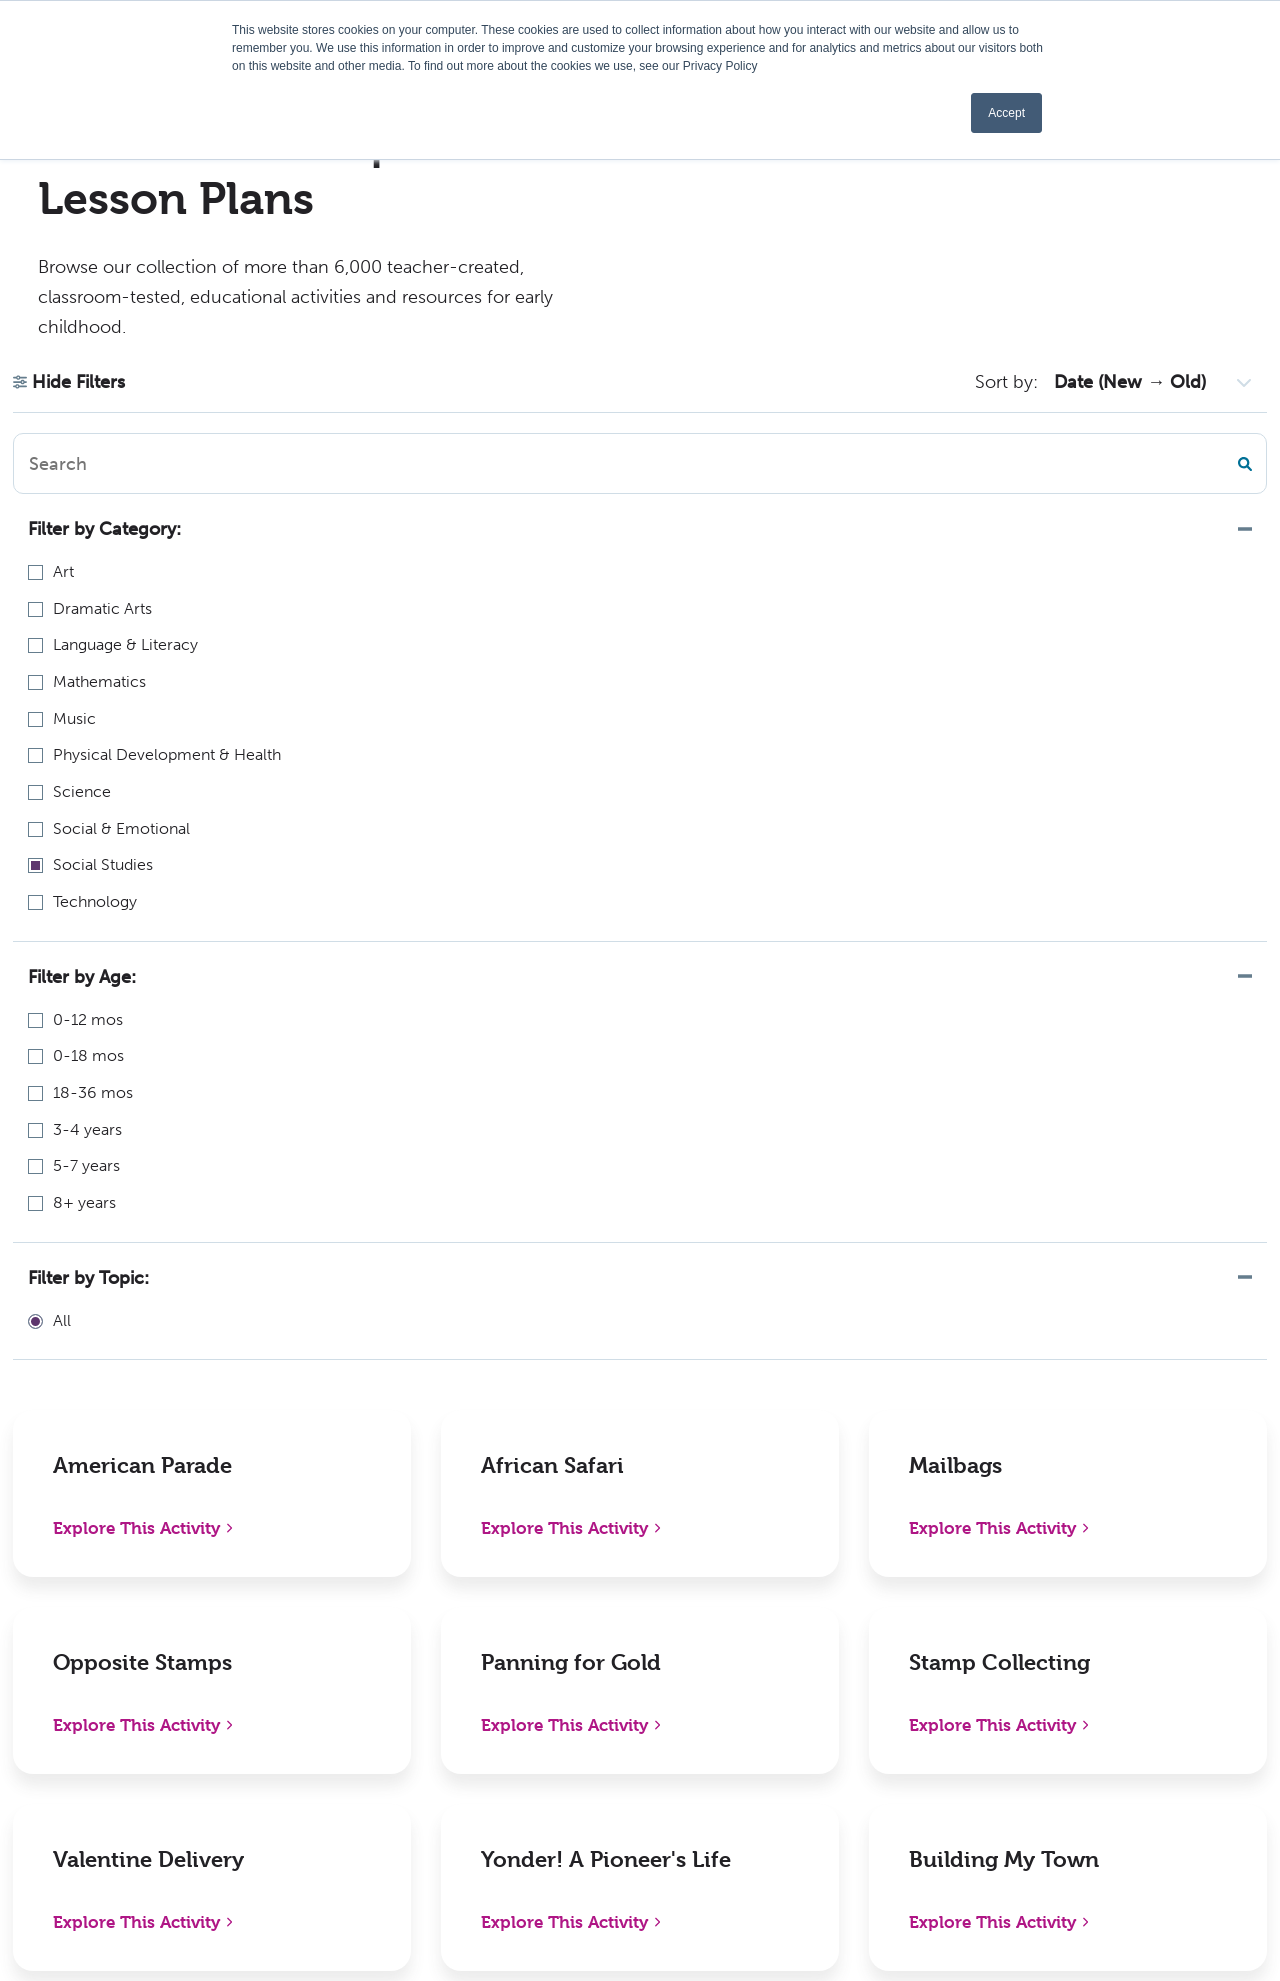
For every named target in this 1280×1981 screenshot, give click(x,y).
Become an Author (628, 1746)
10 (778, 1321)
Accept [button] (1006, 113)
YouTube (1085, 1762)
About (581, 1594)
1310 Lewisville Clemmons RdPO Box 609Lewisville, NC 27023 (157, 1620)
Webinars (592, 1704)
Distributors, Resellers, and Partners (897, 1649)
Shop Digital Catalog (392, 1636)
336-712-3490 (86, 1714)
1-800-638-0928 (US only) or (158, 1688)
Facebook (1090, 1594)
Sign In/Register (857, 1788)
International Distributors (893, 1704)
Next (828, 1321)
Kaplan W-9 (601, 1830)
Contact (829, 1746)
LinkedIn (1086, 1636)
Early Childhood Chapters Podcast (653, 1649)
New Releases (367, 1594)
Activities (591, 1788)
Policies (827, 1594)
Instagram (1091, 1720)
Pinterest (1087, 1678)
